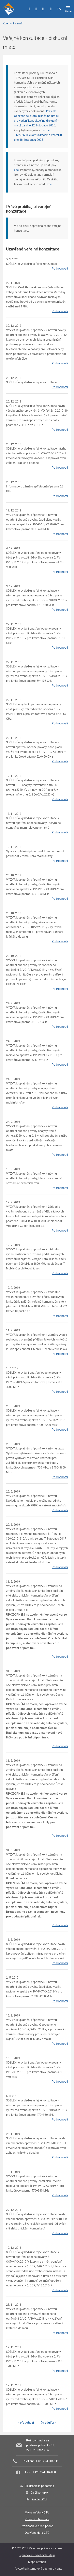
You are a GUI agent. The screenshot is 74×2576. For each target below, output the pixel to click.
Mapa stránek (37, 2562)
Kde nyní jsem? (12, 23)
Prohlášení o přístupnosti (37, 2526)
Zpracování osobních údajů (37, 2555)
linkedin (43, 9)
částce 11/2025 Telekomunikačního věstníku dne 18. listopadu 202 (38, 135)
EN (59, 9)
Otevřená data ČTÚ (37, 2533)
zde (16, 170)
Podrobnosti (60, 268)
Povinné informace (37, 2519)
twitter (36, 9)
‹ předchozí (26, 2422)
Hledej (51, 9)
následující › (47, 2422)
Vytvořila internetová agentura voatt (38, 2568)
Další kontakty (40, 2492)
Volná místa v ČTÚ (37, 2512)
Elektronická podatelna (39, 2486)
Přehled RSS (39, 2499)
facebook (29, 9)
